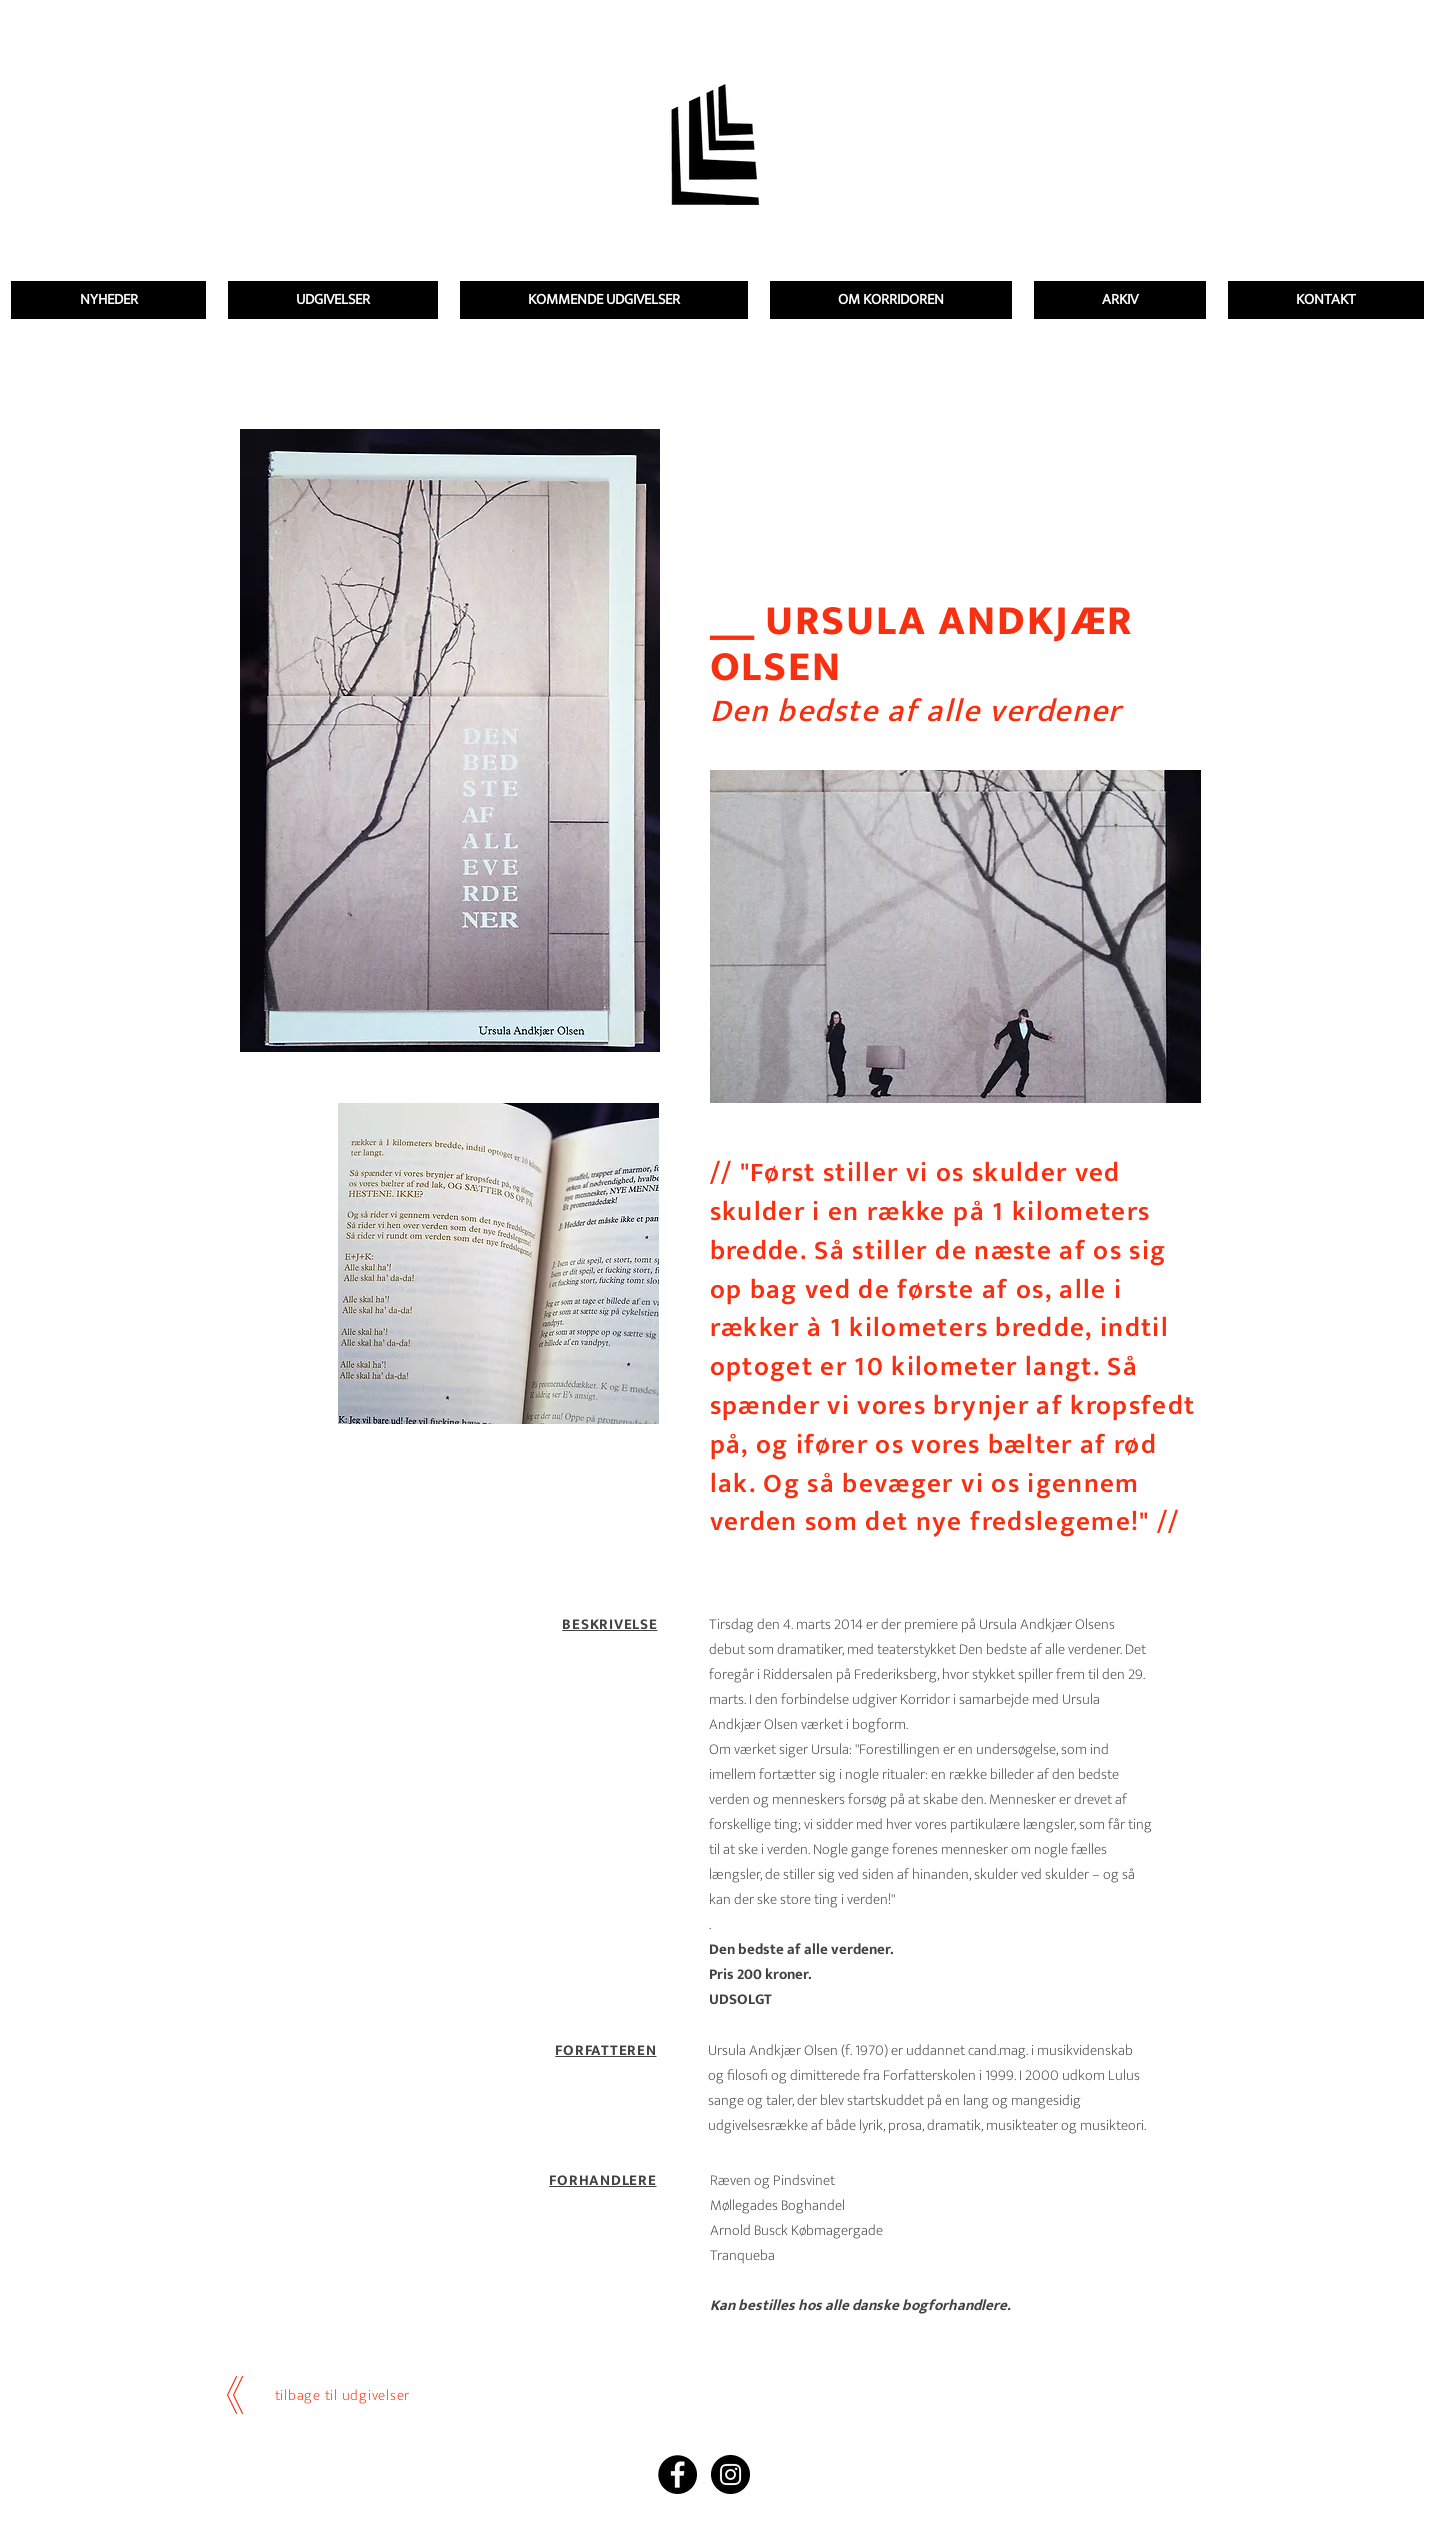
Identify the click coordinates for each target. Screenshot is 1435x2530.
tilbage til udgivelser (343, 2395)
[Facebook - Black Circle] (677, 2474)
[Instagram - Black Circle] (730, 2474)
